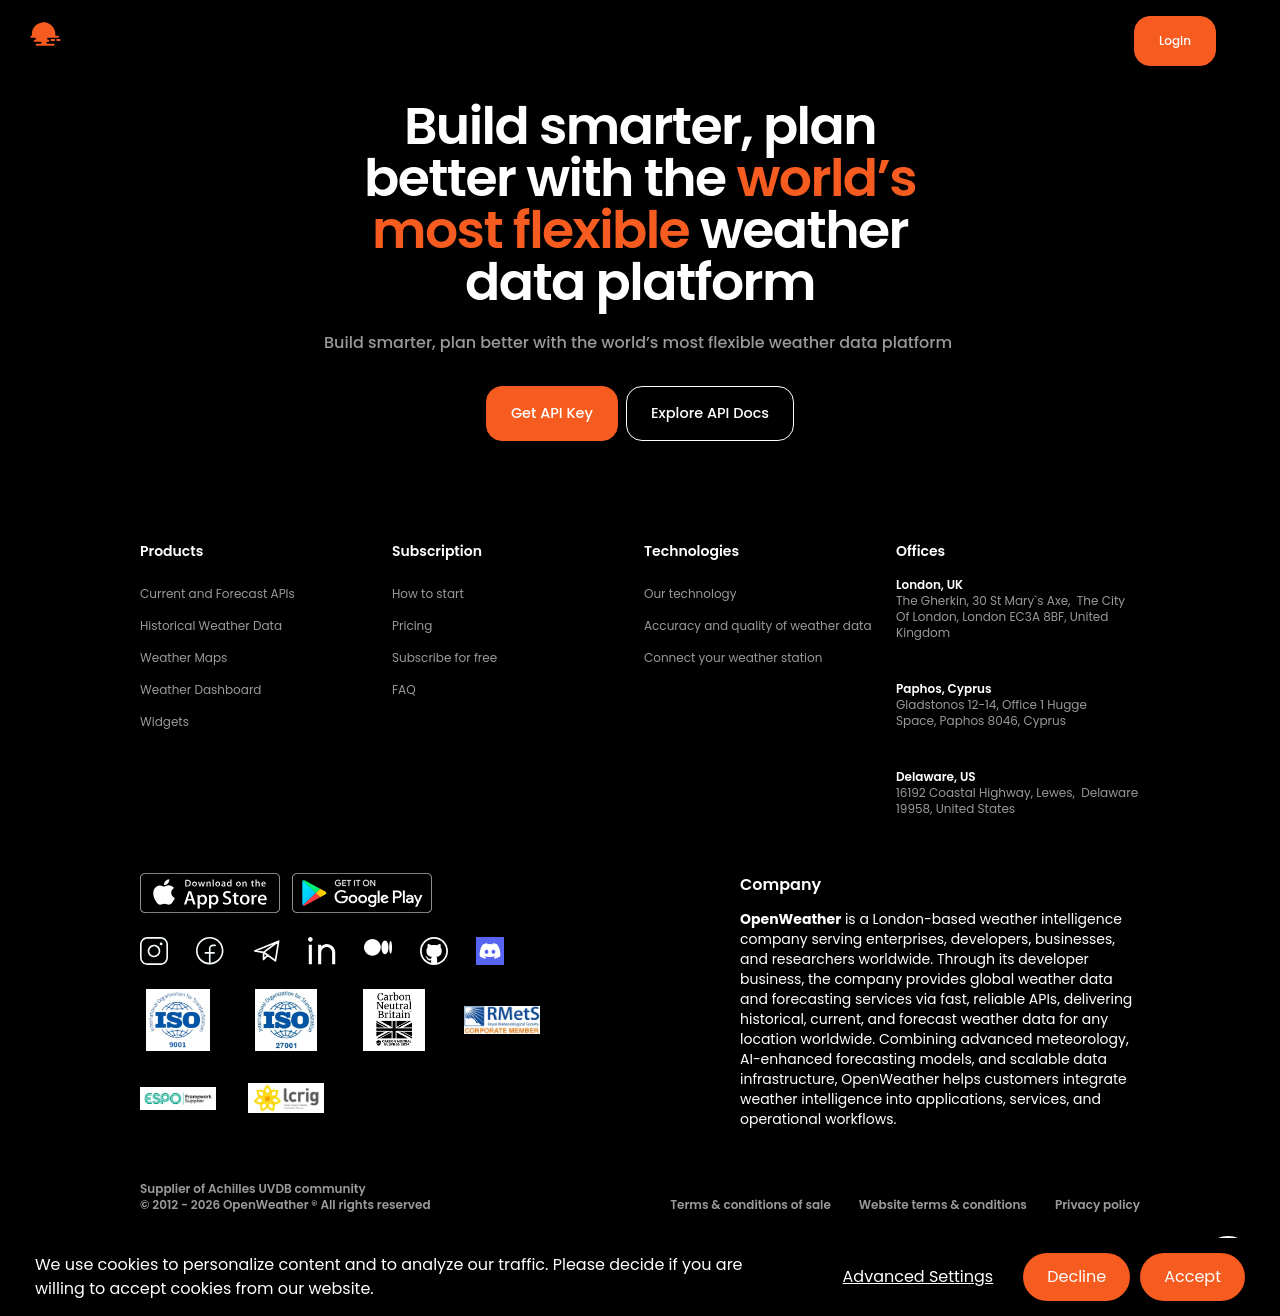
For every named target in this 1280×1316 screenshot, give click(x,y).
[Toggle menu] (1240, 41)
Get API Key (545, 994)
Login (1175, 40)
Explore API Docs (714, 994)
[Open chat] (1228, 1264)
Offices (920, 1134)
